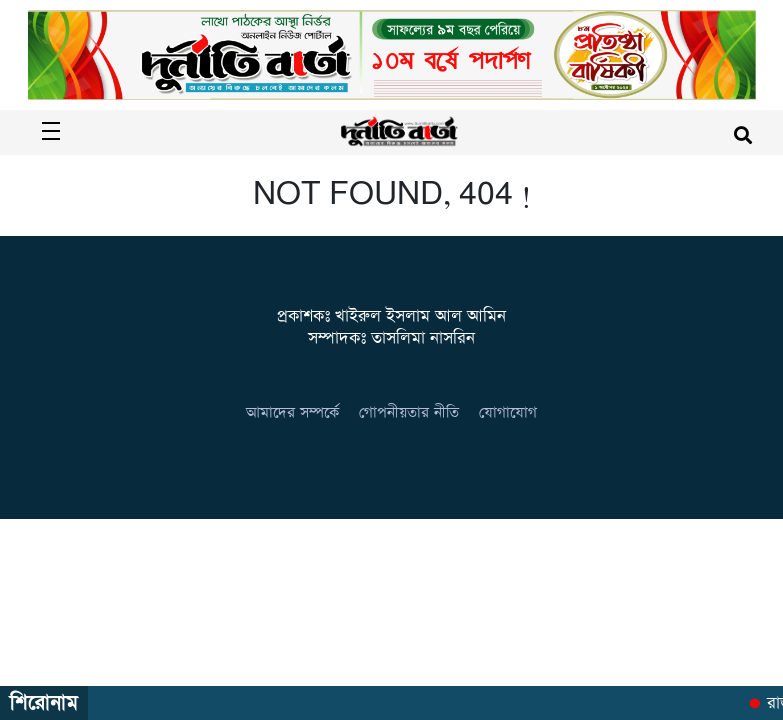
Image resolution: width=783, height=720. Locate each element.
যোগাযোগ (508, 412)
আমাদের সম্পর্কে (292, 412)
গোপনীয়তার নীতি (409, 412)
